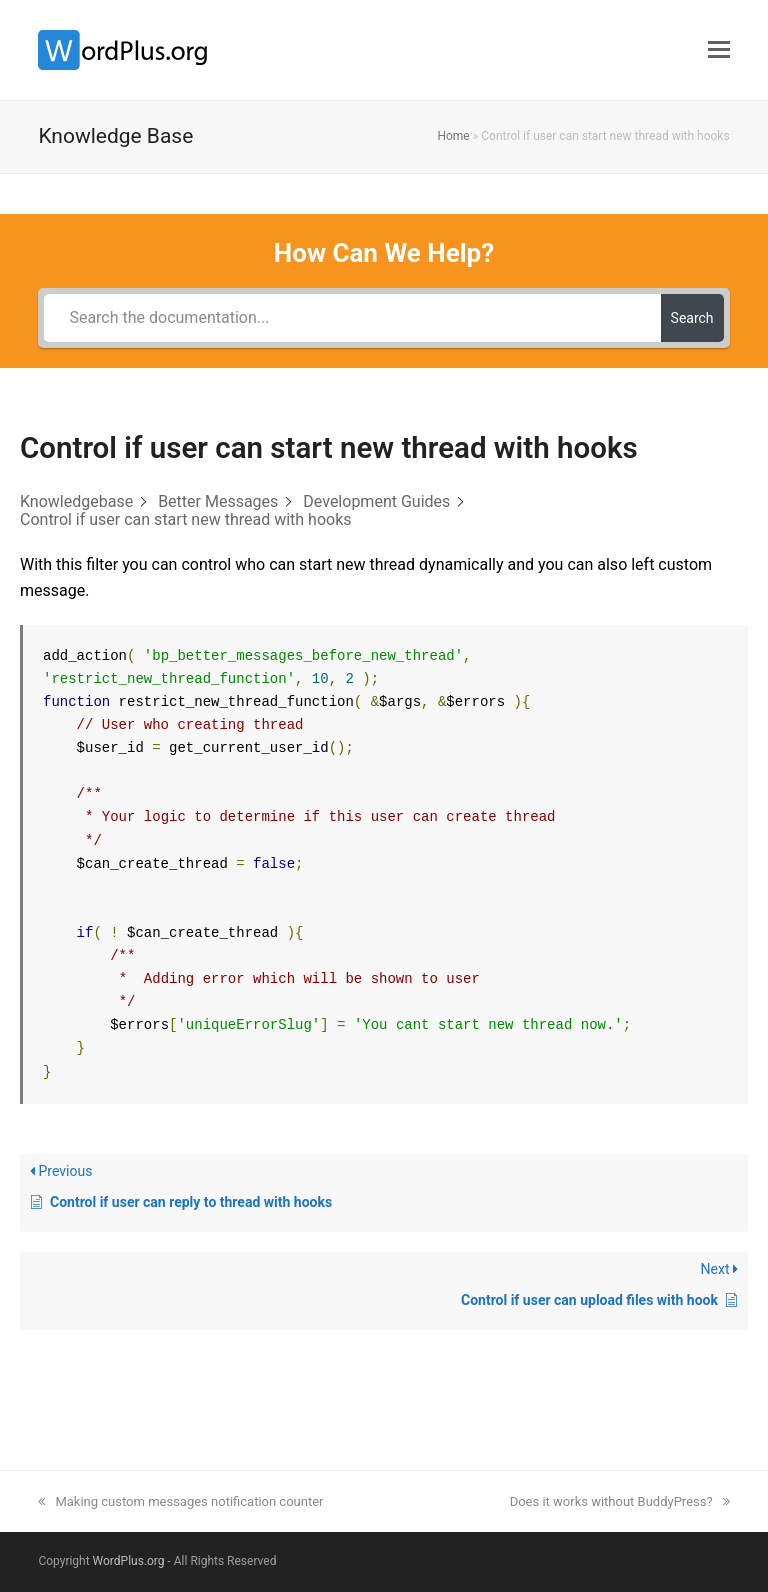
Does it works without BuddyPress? (620, 1501)
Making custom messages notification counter (180, 1501)
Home (453, 136)
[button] (719, 50)
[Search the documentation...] (352, 318)
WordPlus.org (129, 1561)
